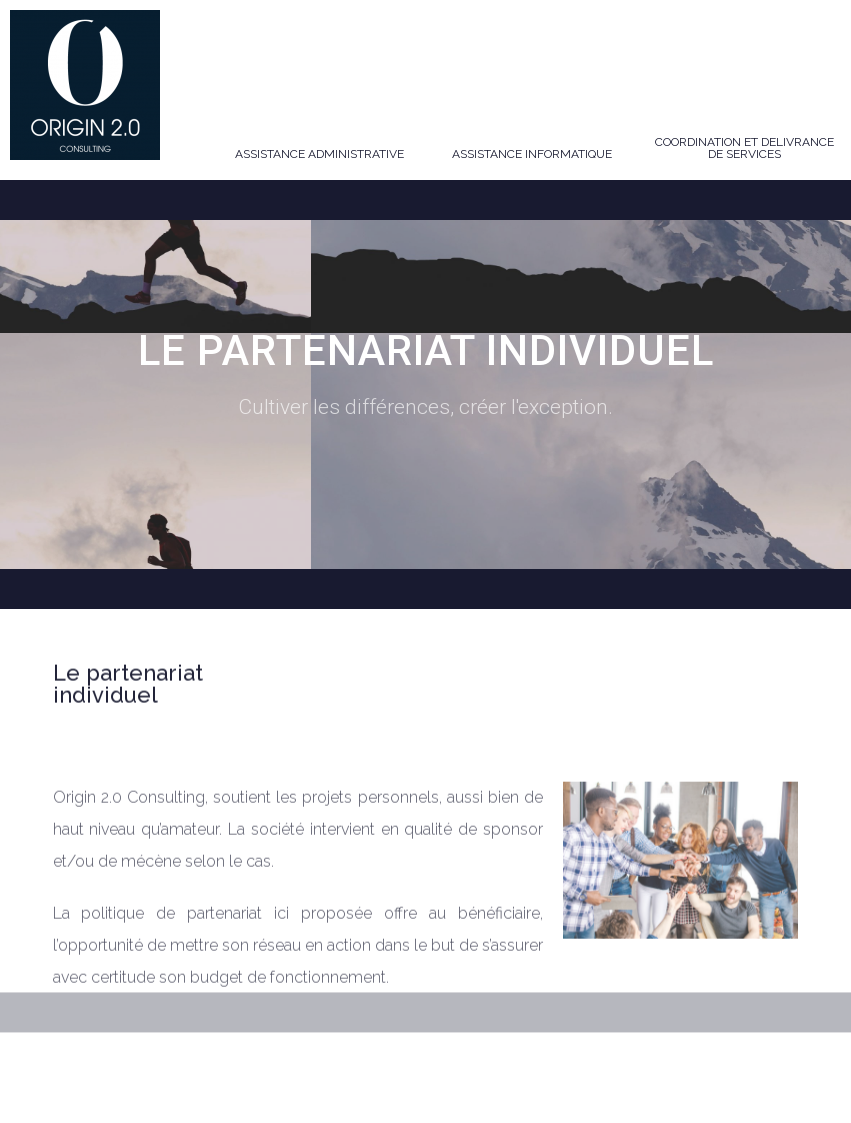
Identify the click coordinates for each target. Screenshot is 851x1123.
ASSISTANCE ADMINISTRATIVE (319, 154)
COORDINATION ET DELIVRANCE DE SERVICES (744, 148)
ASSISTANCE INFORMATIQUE (532, 154)
